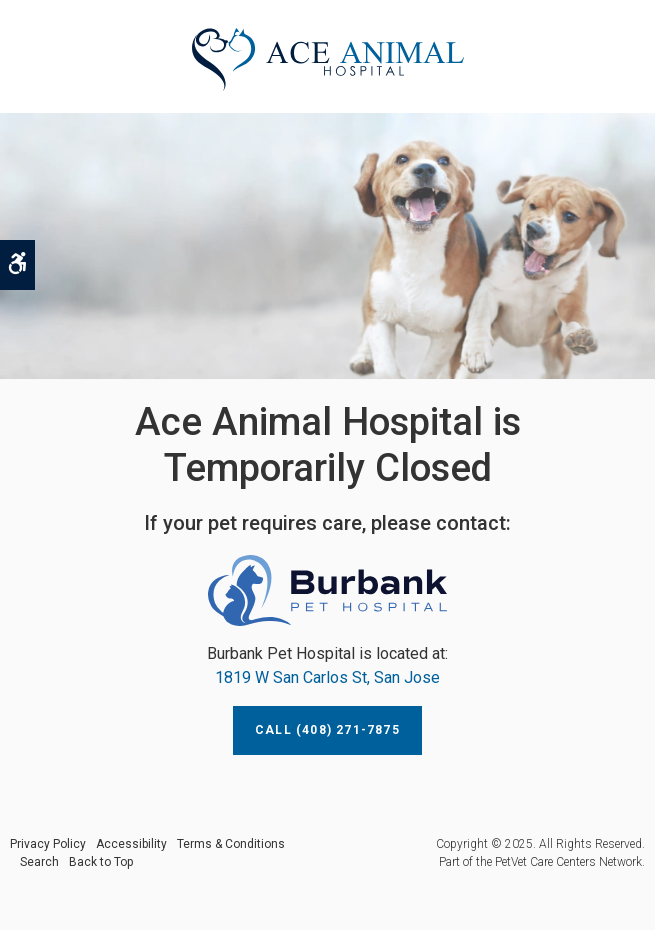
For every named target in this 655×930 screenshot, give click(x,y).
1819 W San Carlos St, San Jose (327, 677)
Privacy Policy (48, 844)
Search (39, 862)
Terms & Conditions (231, 844)
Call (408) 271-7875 (327, 730)
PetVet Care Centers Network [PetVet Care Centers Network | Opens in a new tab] (568, 862)
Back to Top (101, 862)
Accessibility (131, 844)
